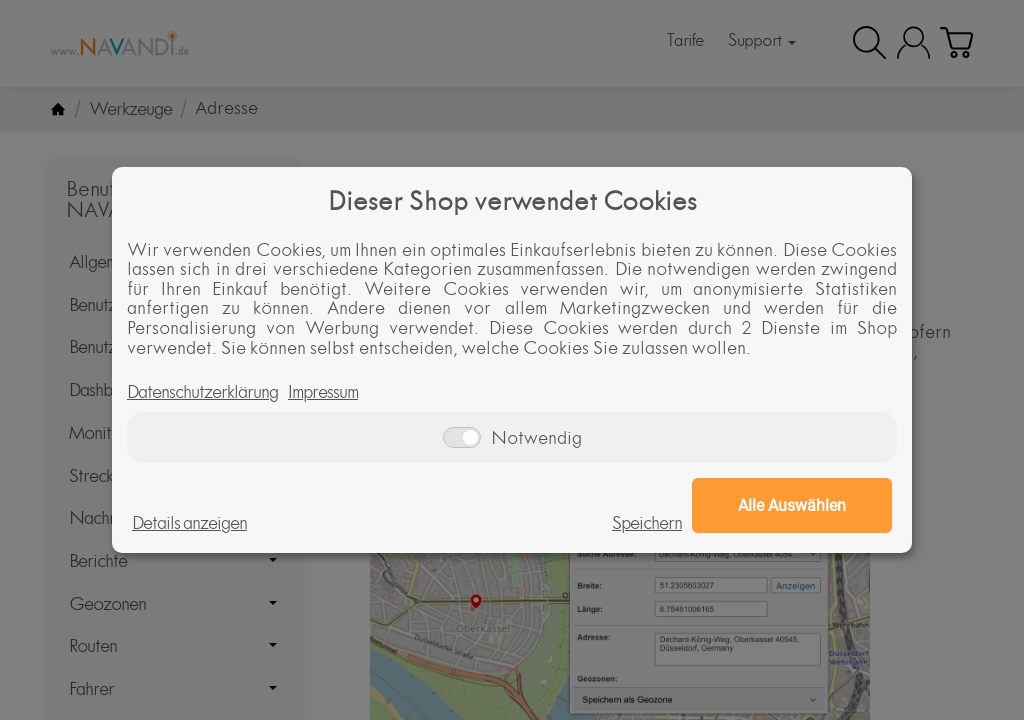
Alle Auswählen (792, 505)
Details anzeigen (189, 523)
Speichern (647, 523)
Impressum (323, 392)
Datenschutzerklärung (202, 392)
